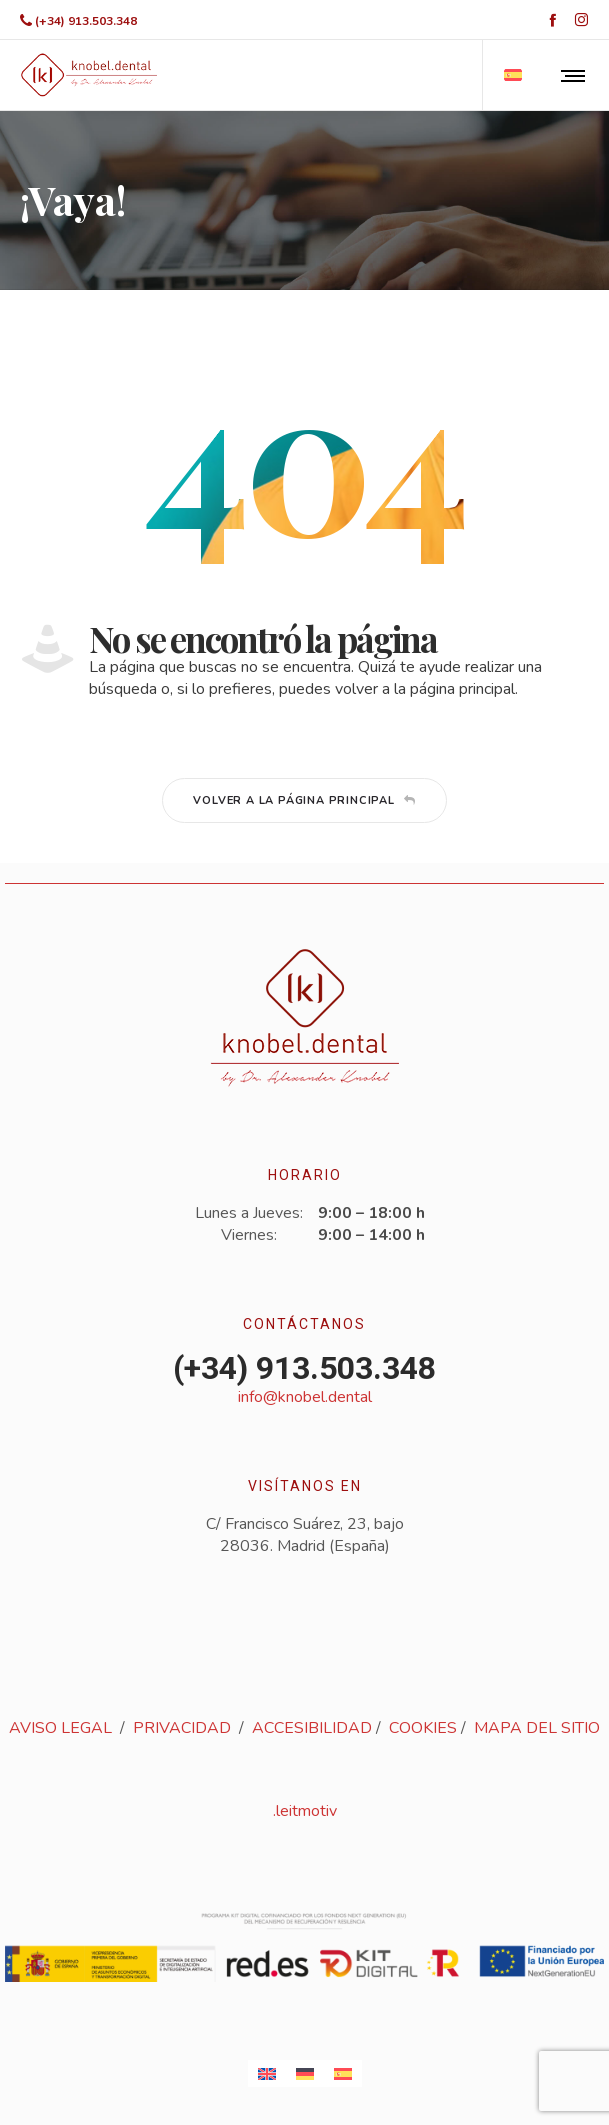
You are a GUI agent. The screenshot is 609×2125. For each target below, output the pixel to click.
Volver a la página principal (304, 800)
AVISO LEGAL (60, 1728)
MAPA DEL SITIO (537, 1728)
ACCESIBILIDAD (312, 1728)
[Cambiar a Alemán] (305, 2073)
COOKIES (423, 1728)
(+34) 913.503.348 (86, 21)
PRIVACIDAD (182, 1728)
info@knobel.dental (305, 1397)
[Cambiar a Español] (343, 2073)
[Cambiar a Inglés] (267, 2073)
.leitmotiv (305, 1811)
